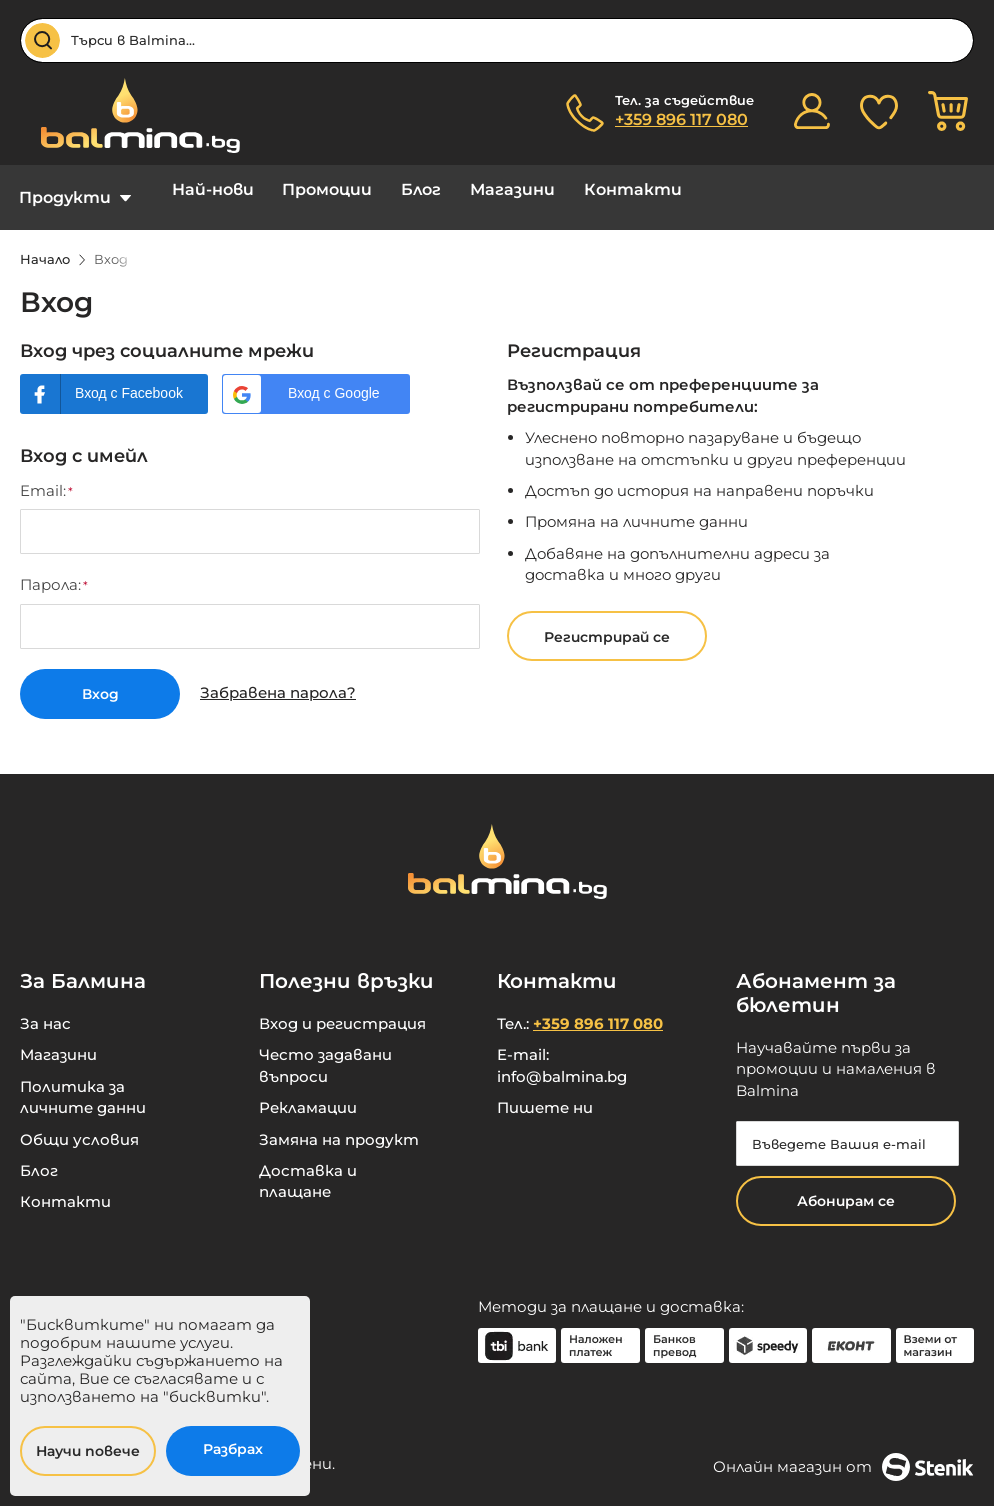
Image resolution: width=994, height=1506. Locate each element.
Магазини (477, 189)
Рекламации (308, 1092)
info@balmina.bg (562, 1061)
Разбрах (233, 1449)
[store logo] (130, 115)
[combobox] (497, 40)
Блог (395, 189)
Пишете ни (545, 1092)
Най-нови (204, 189)
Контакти (589, 189)
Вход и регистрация (342, 1008)
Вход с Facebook (129, 378)
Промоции (310, 189)
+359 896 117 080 (681, 119)
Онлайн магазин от (843, 1452)
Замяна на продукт (339, 1124)
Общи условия (79, 1124)
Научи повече (88, 1451)
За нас (45, 1008)
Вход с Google (334, 378)
